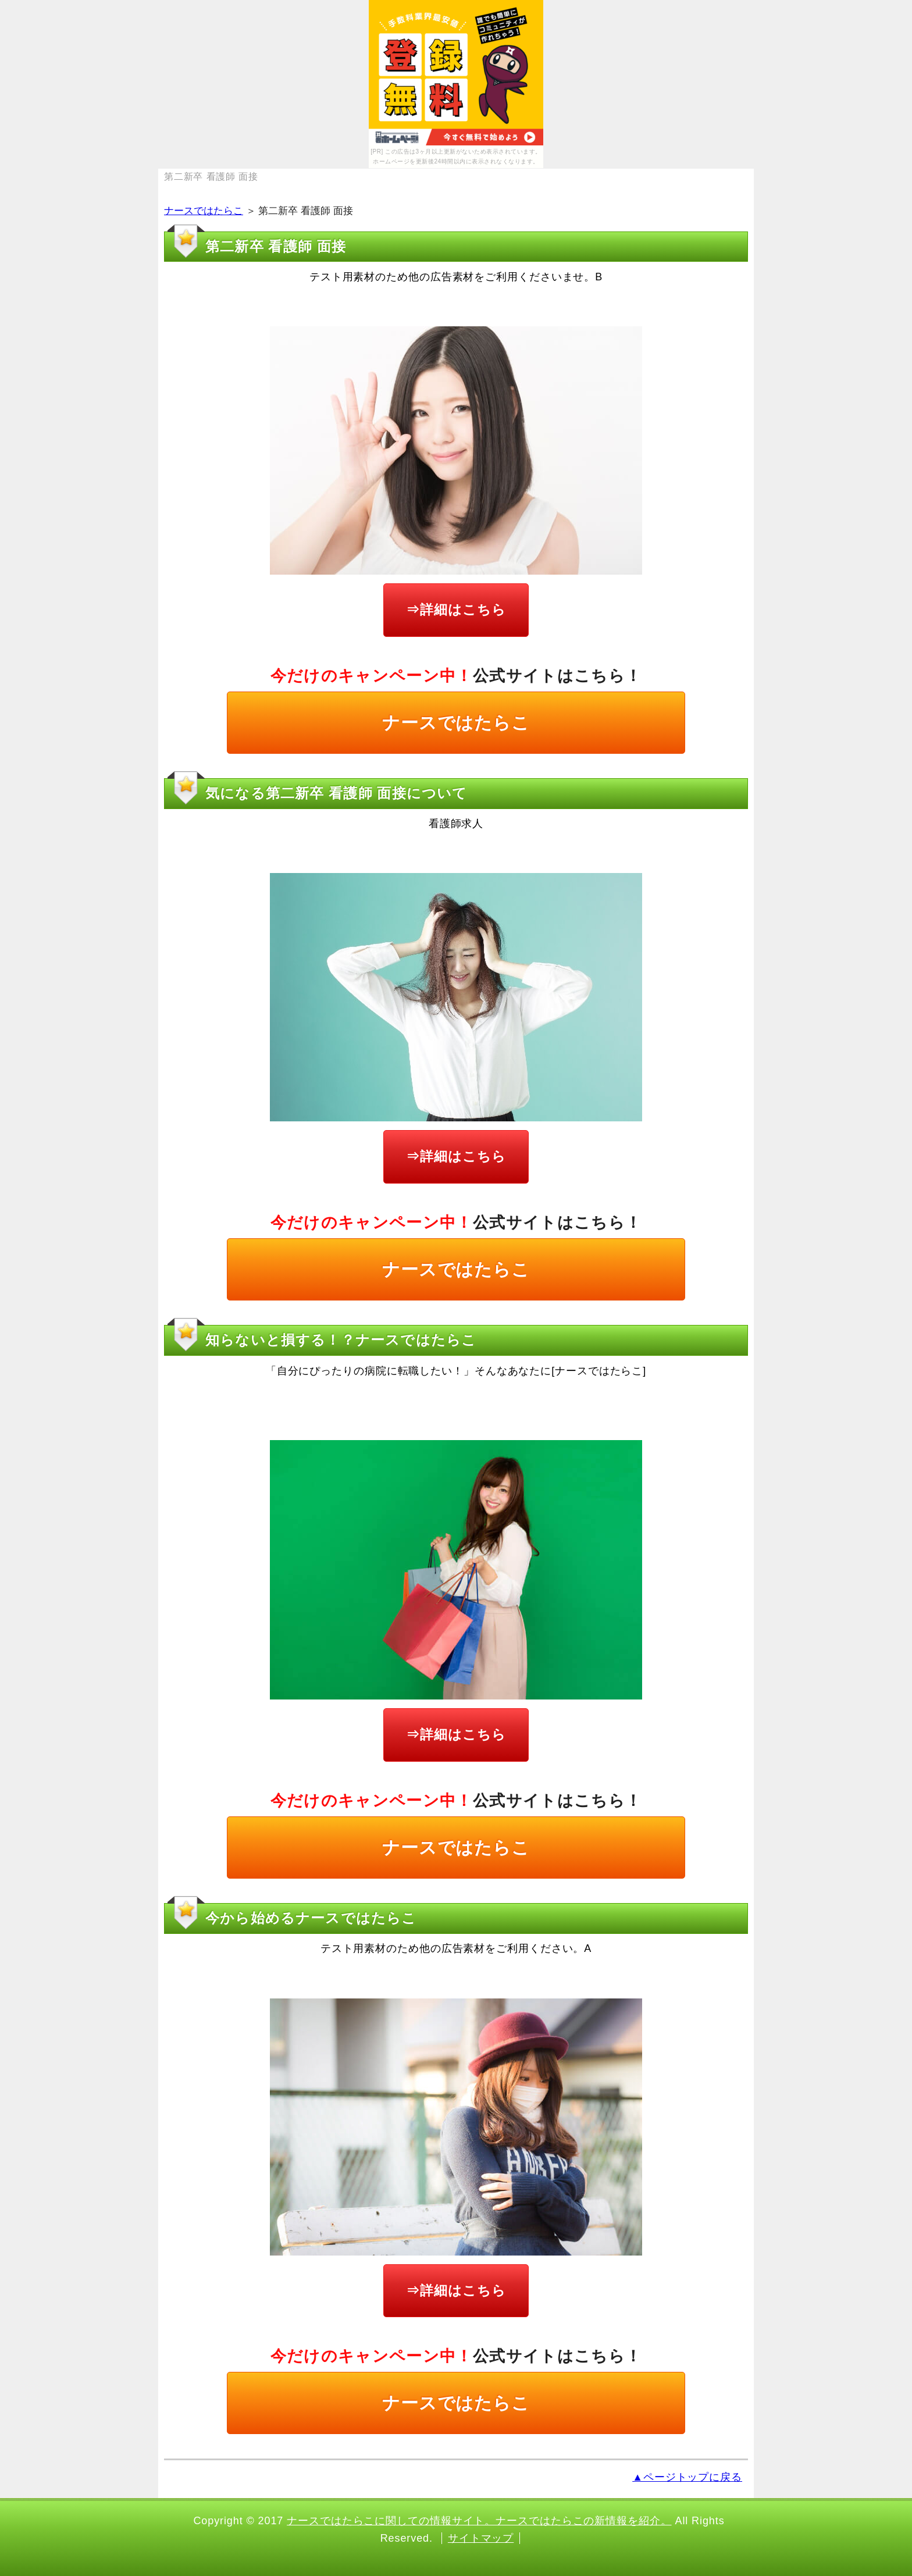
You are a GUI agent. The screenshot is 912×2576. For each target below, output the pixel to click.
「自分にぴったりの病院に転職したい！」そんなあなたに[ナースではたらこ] (456, 1371)
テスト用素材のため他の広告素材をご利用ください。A (456, 1948)
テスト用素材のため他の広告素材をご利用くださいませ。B (456, 277)
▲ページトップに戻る (687, 2477)
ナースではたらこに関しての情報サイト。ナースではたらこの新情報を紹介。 (479, 2521)
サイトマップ (481, 2538)
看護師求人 (456, 823)
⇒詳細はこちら (455, 609)
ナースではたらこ (203, 210)
